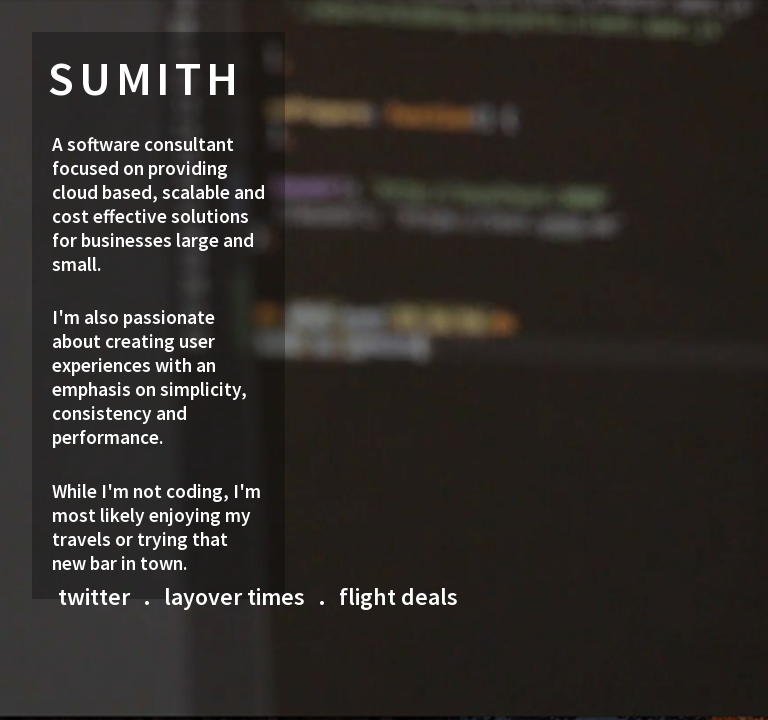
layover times (234, 596)
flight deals (398, 596)
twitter (94, 596)
